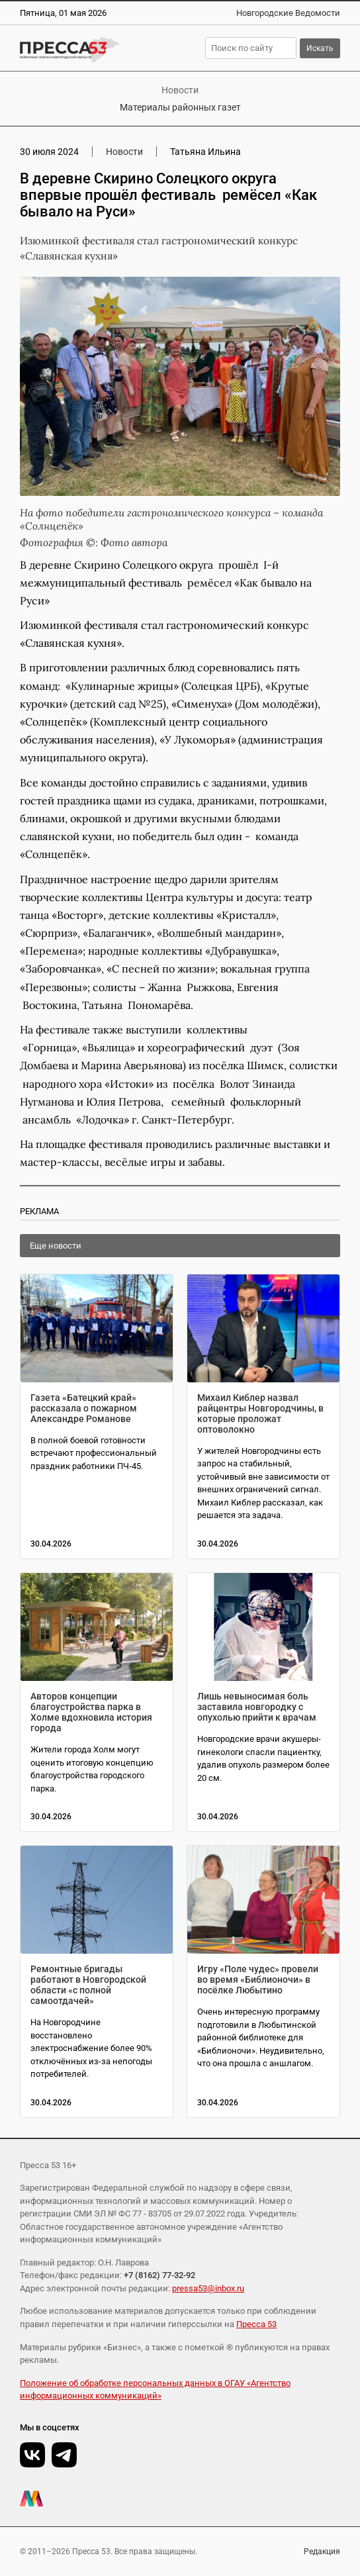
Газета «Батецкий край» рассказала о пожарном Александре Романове (83, 1408)
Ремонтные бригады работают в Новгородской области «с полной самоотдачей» (88, 1985)
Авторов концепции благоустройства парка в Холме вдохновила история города (91, 1712)
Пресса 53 (256, 2324)
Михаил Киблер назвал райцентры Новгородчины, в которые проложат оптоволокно (260, 1413)
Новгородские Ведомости (288, 13)
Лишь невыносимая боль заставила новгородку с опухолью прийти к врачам (256, 1707)
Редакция (322, 2551)
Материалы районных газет (180, 107)
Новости (180, 90)
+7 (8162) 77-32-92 (159, 2275)
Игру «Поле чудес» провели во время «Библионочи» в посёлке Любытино (257, 1979)
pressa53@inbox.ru (208, 2288)
